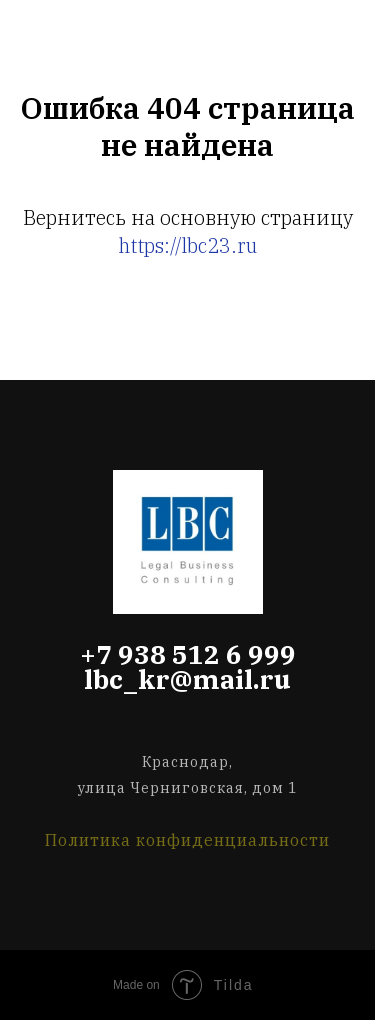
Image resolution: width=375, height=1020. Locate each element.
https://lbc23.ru (188, 245)
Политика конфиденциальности (187, 840)
